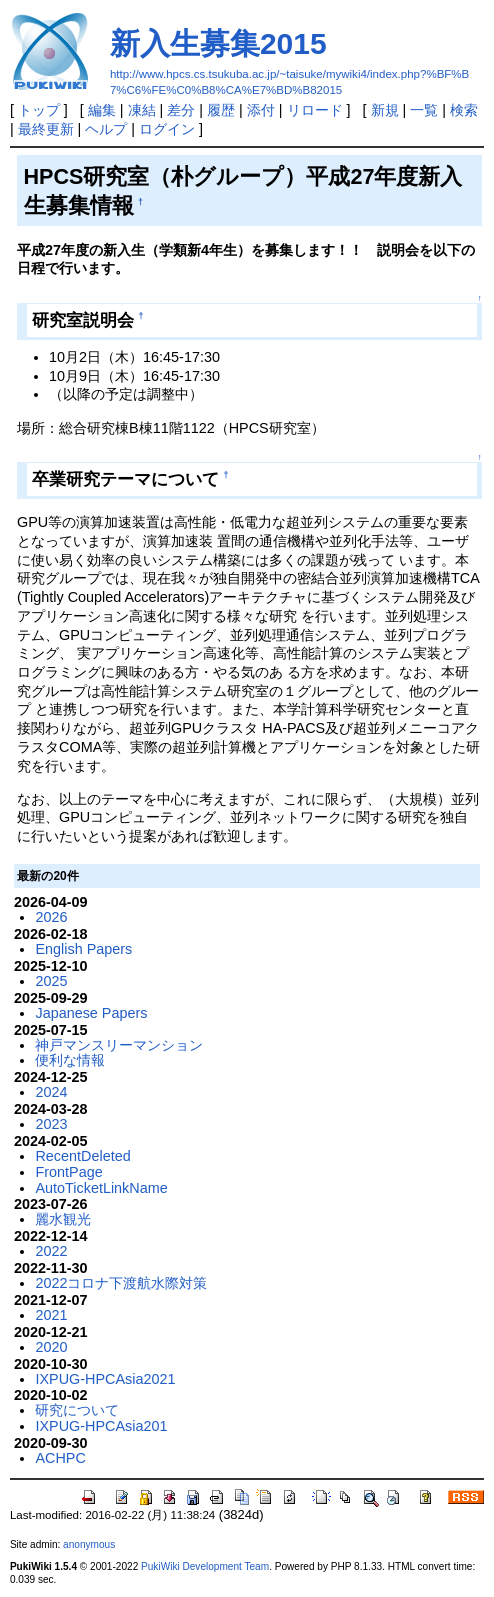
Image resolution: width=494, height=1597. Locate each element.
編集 (102, 110)
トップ (39, 110)
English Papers (83, 949)
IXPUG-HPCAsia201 (101, 1426)
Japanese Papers (91, 1013)
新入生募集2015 (218, 43)
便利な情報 (70, 1060)
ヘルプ (106, 129)
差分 (181, 110)
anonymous (89, 1544)
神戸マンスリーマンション (119, 1045)
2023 (51, 1124)
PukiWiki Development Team (205, 1566)
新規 (385, 110)
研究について (77, 1410)
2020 (51, 1347)
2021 (51, 1315)
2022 (51, 1251)
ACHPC (60, 1458)
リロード (315, 110)
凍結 (142, 110)
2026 (51, 917)
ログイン (167, 129)
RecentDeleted (82, 1156)
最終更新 (46, 129)
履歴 (221, 110)
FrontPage (68, 1172)
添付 (261, 110)
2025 (51, 981)
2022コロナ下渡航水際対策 (121, 1283)
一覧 (424, 110)
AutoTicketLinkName (101, 1188)
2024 (51, 1092)
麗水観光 (63, 1219)
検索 (464, 110)
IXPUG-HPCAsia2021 (105, 1379)
